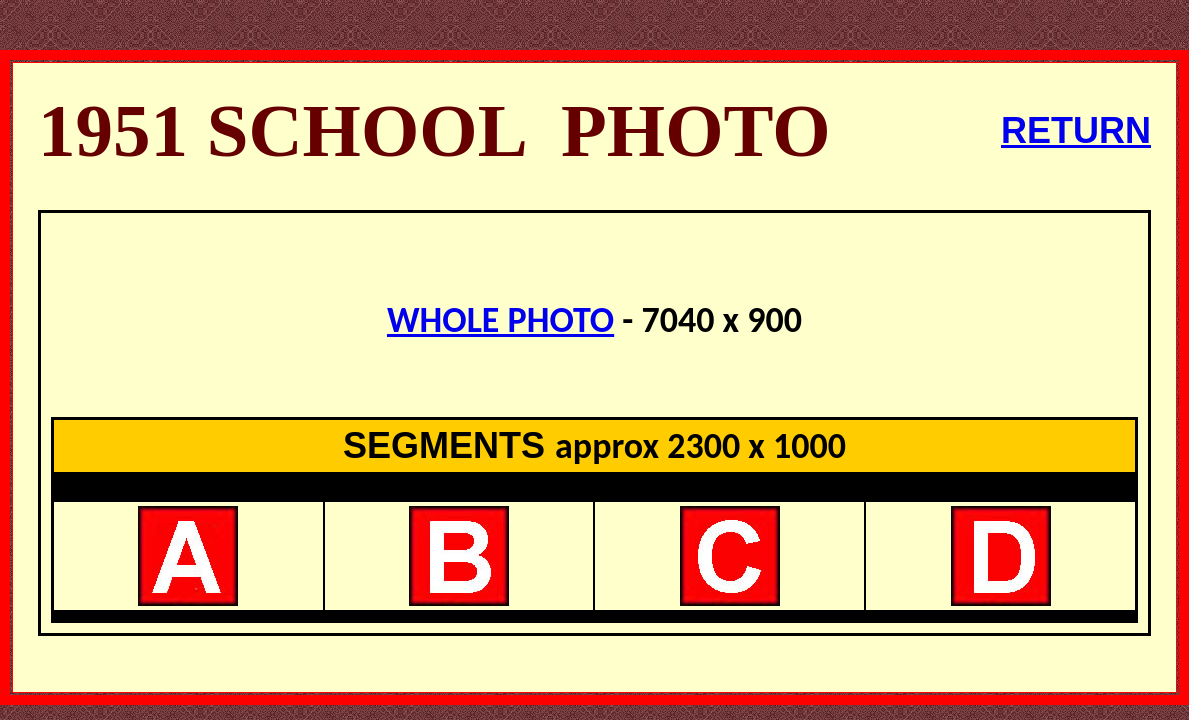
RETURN (1076, 130)
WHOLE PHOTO (500, 320)
